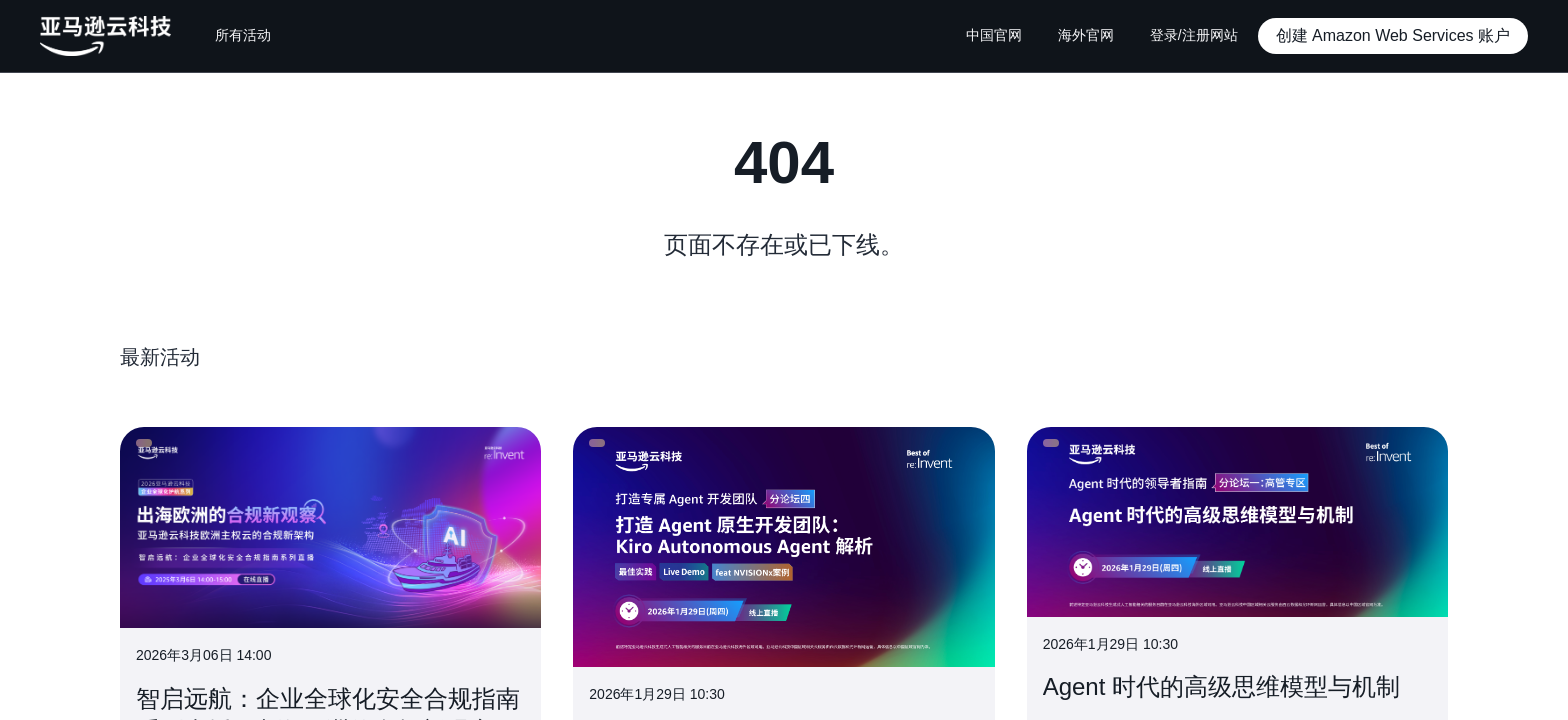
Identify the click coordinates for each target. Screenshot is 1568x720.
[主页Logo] (105, 36)
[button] (1393, 36)
